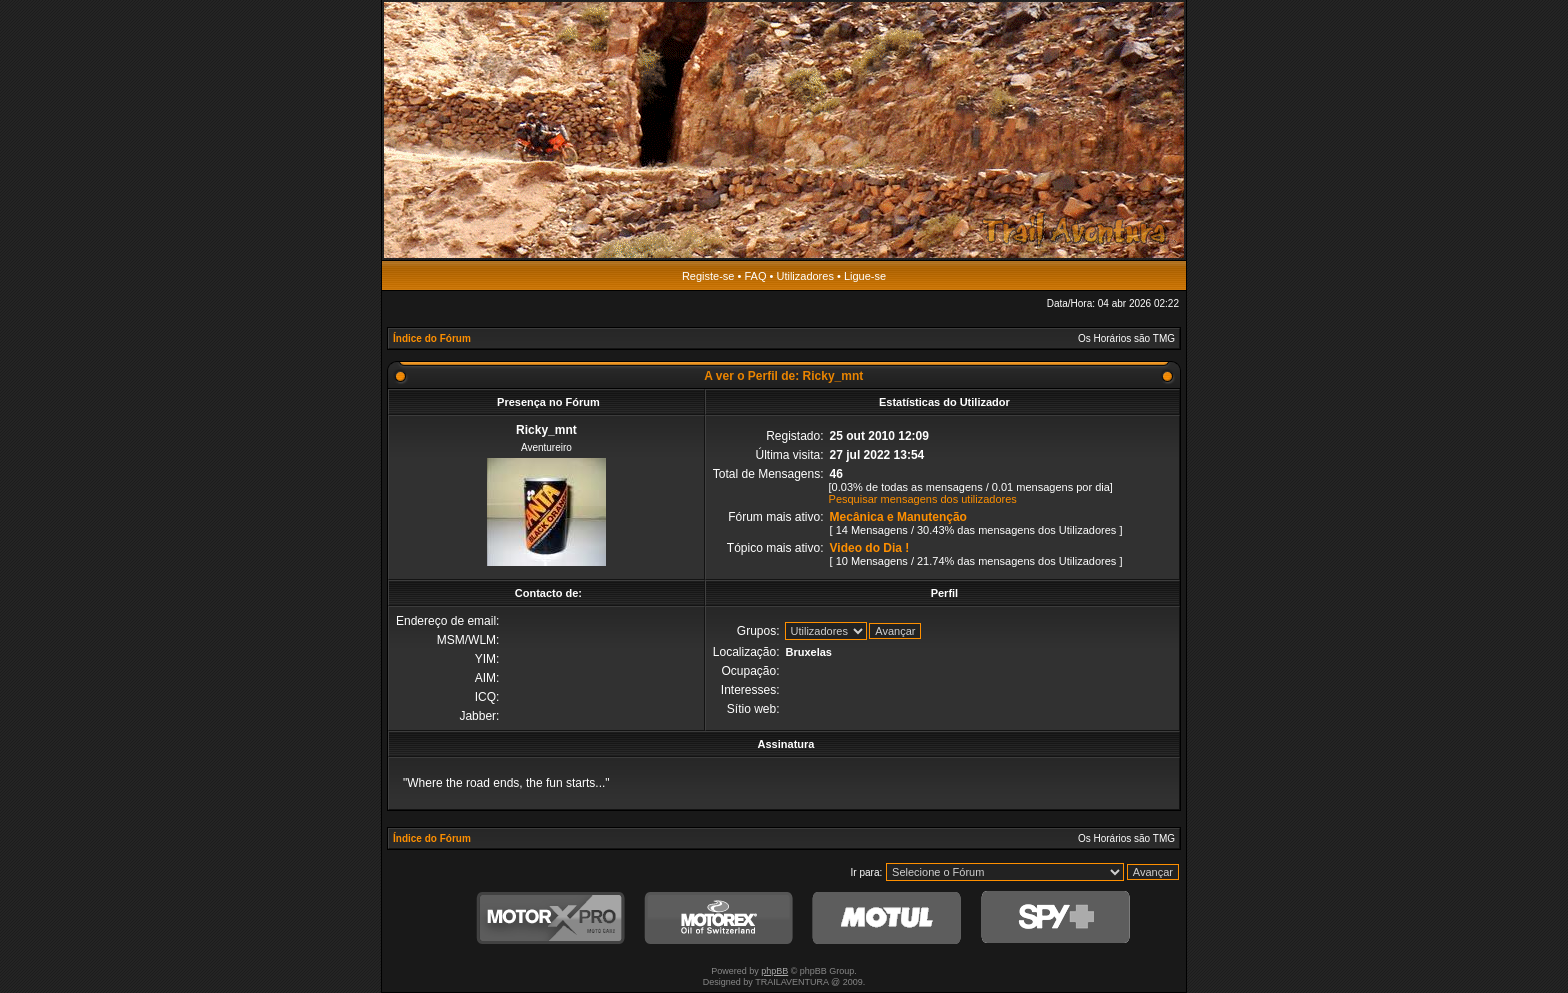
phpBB (774, 971)
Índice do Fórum (432, 338)
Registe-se (708, 276)
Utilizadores (804, 276)
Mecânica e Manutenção (898, 517)
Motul (887, 918)
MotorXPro (551, 918)
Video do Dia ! (870, 548)
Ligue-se (865, 276)
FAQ (755, 276)
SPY (1055, 918)
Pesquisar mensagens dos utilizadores (923, 499)
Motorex (719, 918)
